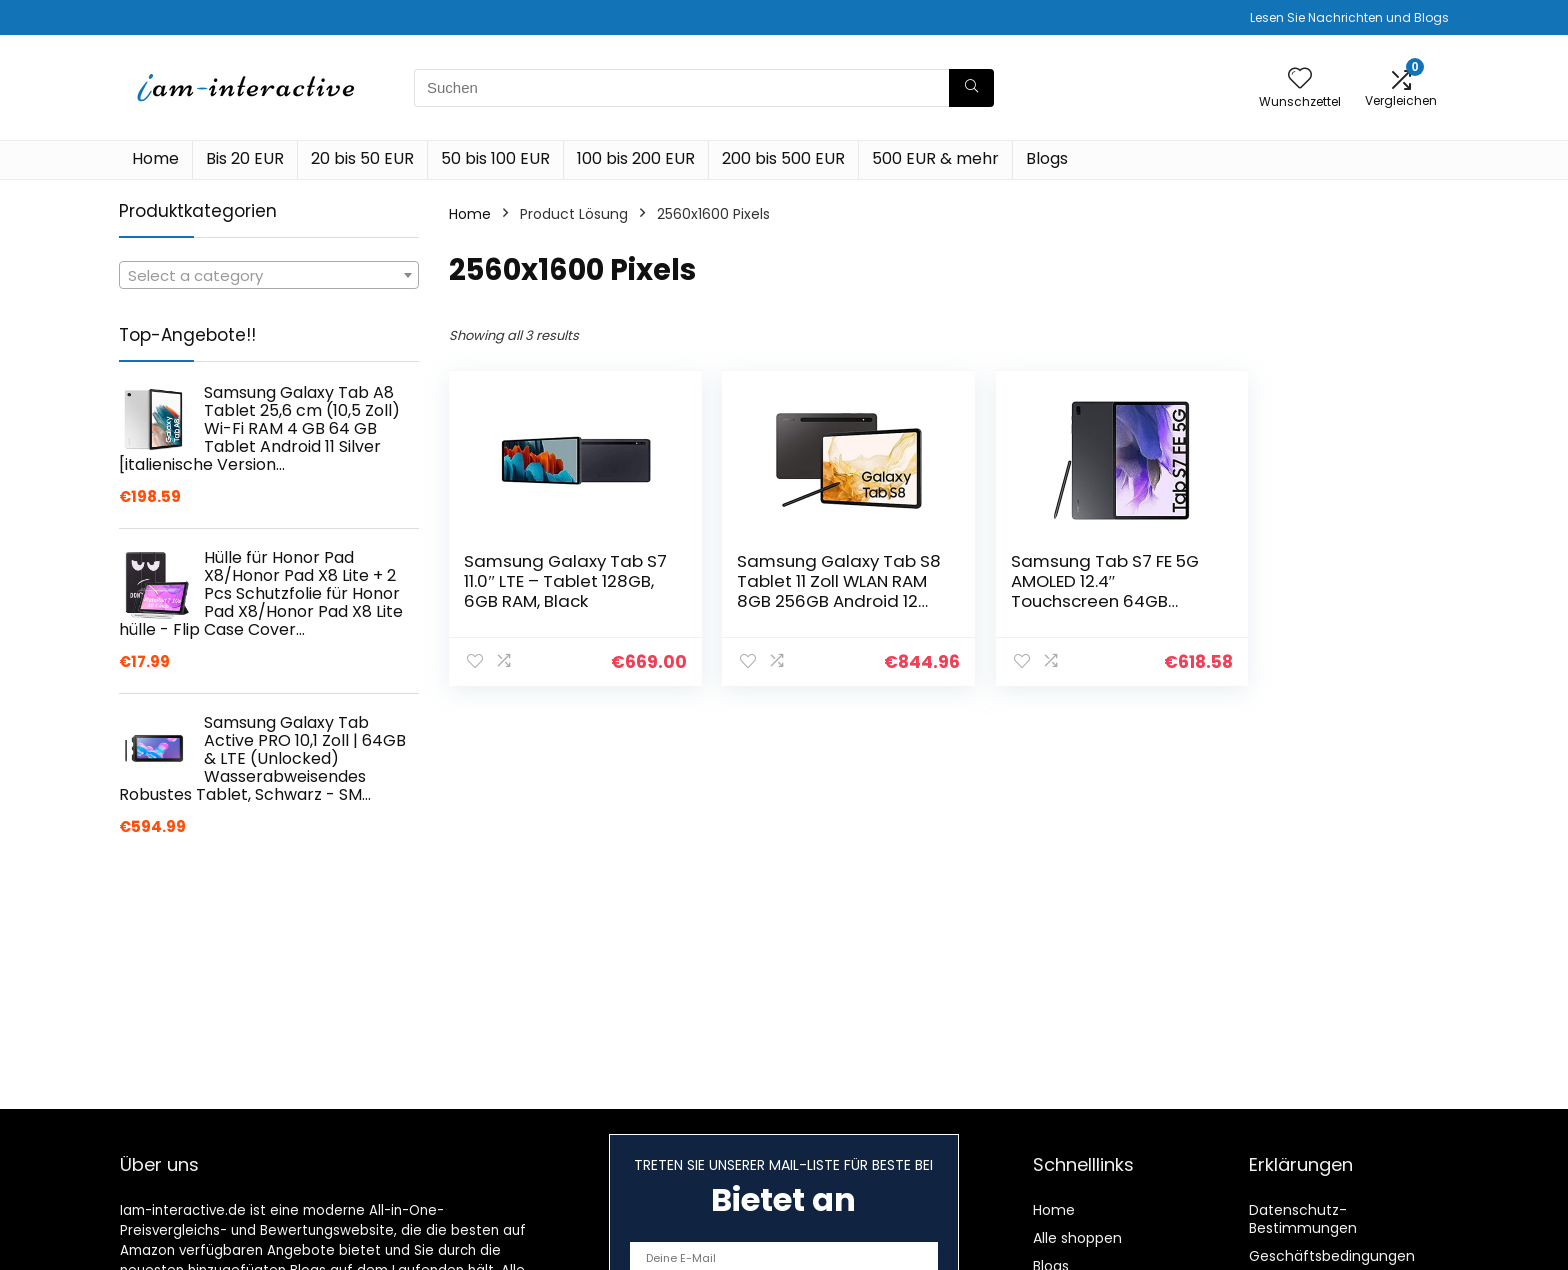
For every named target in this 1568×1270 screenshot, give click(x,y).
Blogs (1047, 158)
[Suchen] (971, 88)
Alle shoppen (1077, 1238)
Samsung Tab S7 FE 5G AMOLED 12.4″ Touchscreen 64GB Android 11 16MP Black (1068, 591)
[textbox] (269, 276)
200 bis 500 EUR (783, 158)
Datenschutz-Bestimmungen (1303, 1219)
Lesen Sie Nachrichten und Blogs (1349, 17)
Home (155, 158)
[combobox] (269, 275)
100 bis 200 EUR (636, 158)
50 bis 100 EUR (495, 158)
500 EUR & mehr (935, 158)
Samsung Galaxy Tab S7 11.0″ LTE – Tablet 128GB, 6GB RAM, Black (554, 581)
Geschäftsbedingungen (1332, 1256)
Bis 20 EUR (245, 158)
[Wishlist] (1300, 79)
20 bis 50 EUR (362, 158)
